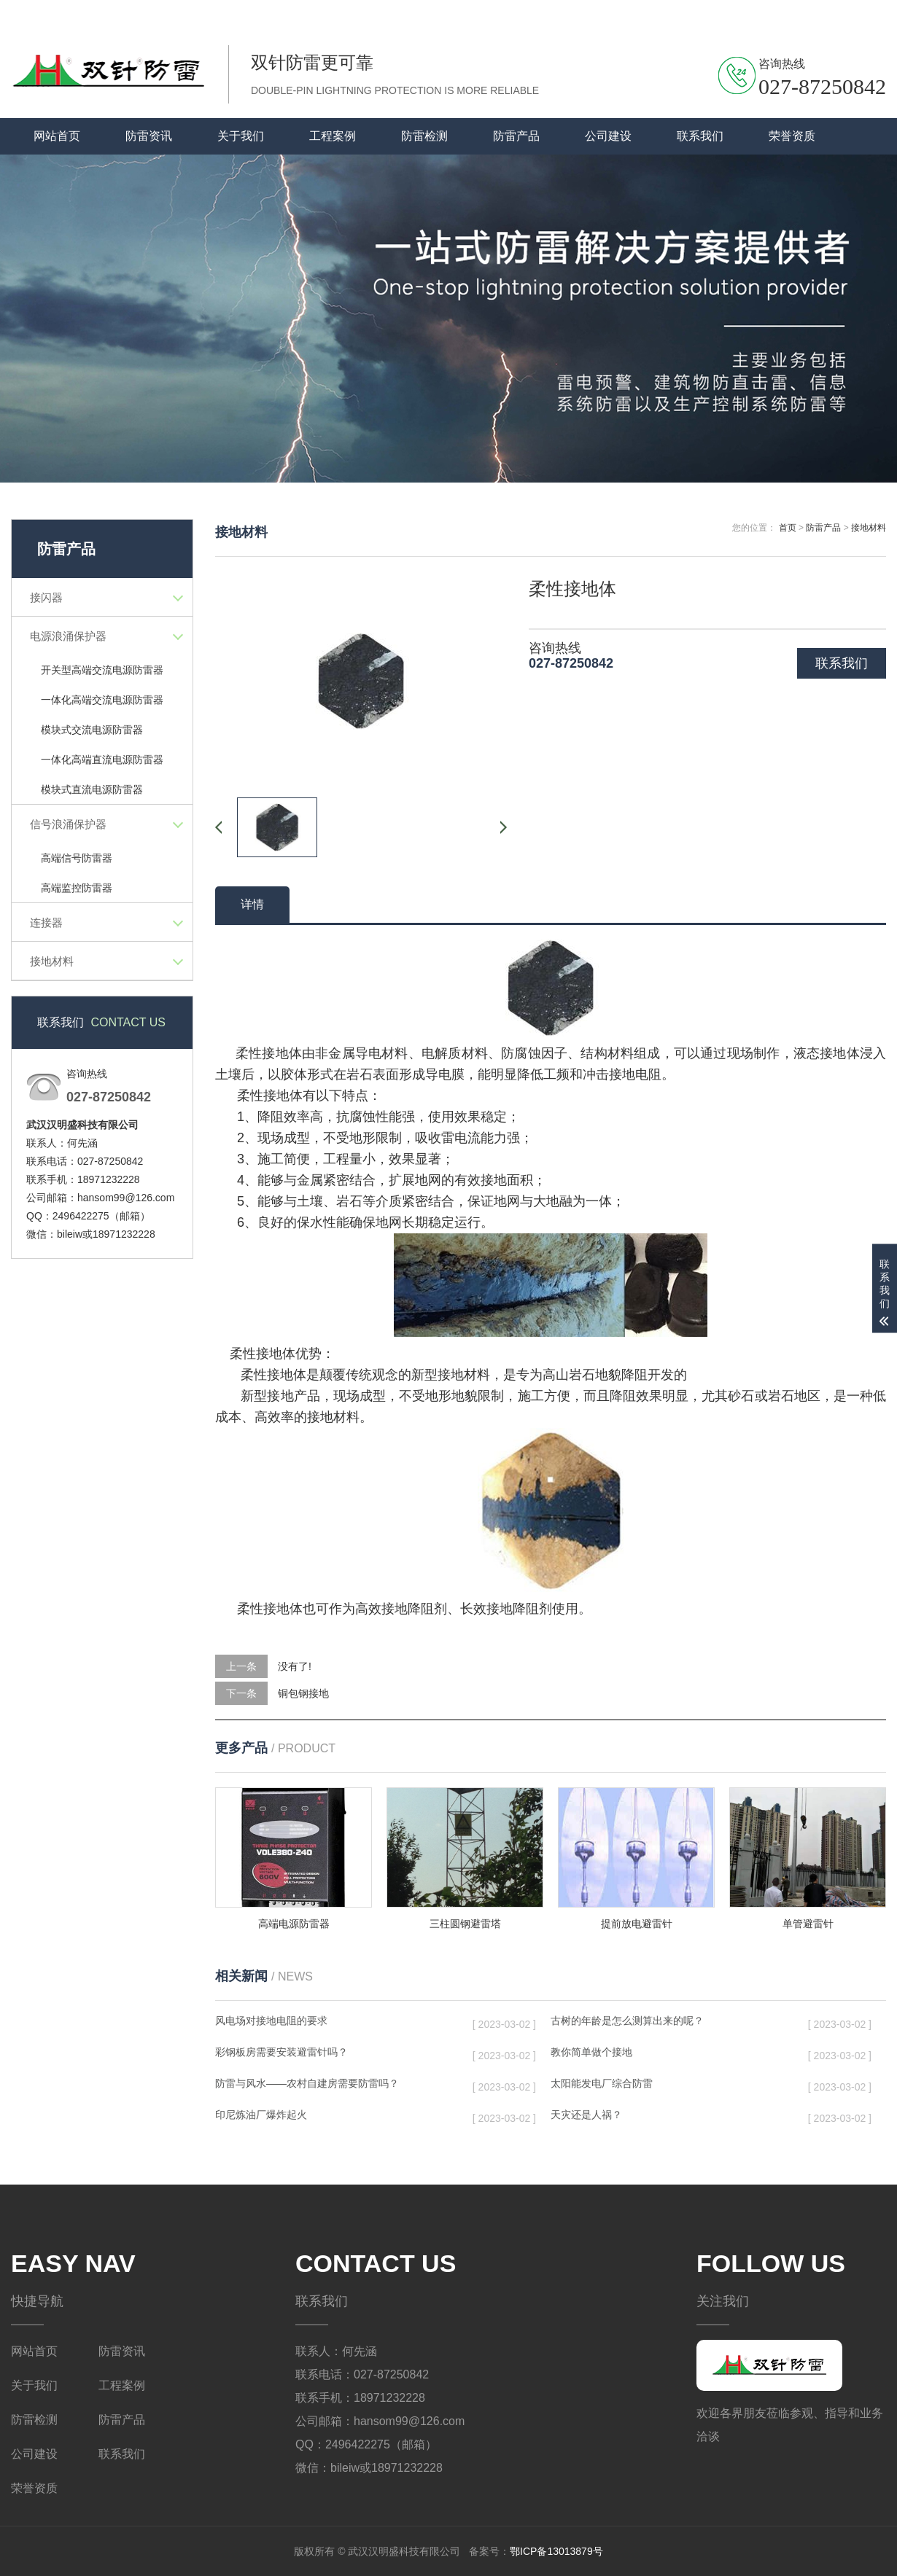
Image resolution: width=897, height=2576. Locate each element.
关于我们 (865, 14)
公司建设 (608, 136)
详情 (252, 904)
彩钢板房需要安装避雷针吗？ (281, 2052)
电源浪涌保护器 (68, 636)
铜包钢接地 (303, 1693)
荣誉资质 (792, 136)
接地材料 (52, 961)
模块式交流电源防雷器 (92, 729)
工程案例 (332, 136)
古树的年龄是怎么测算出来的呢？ (627, 2020)
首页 (787, 528)
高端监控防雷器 (76, 888)
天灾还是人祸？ (586, 2114)
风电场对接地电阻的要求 (271, 2020)
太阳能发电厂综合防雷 (602, 2083)
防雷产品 (516, 136)
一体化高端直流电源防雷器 (102, 759)
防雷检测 (424, 136)
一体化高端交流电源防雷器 (102, 700)
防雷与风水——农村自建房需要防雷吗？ (307, 2083)
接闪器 (46, 597)
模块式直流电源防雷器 (92, 789)
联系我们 (809, 14)
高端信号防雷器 (76, 858)
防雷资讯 (148, 136)
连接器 (46, 922)
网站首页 (57, 136)
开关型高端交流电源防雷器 (102, 670)
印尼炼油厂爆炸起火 (261, 2114)
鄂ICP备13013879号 (556, 2551)
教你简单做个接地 (591, 2052)
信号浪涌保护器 (68, 824)
